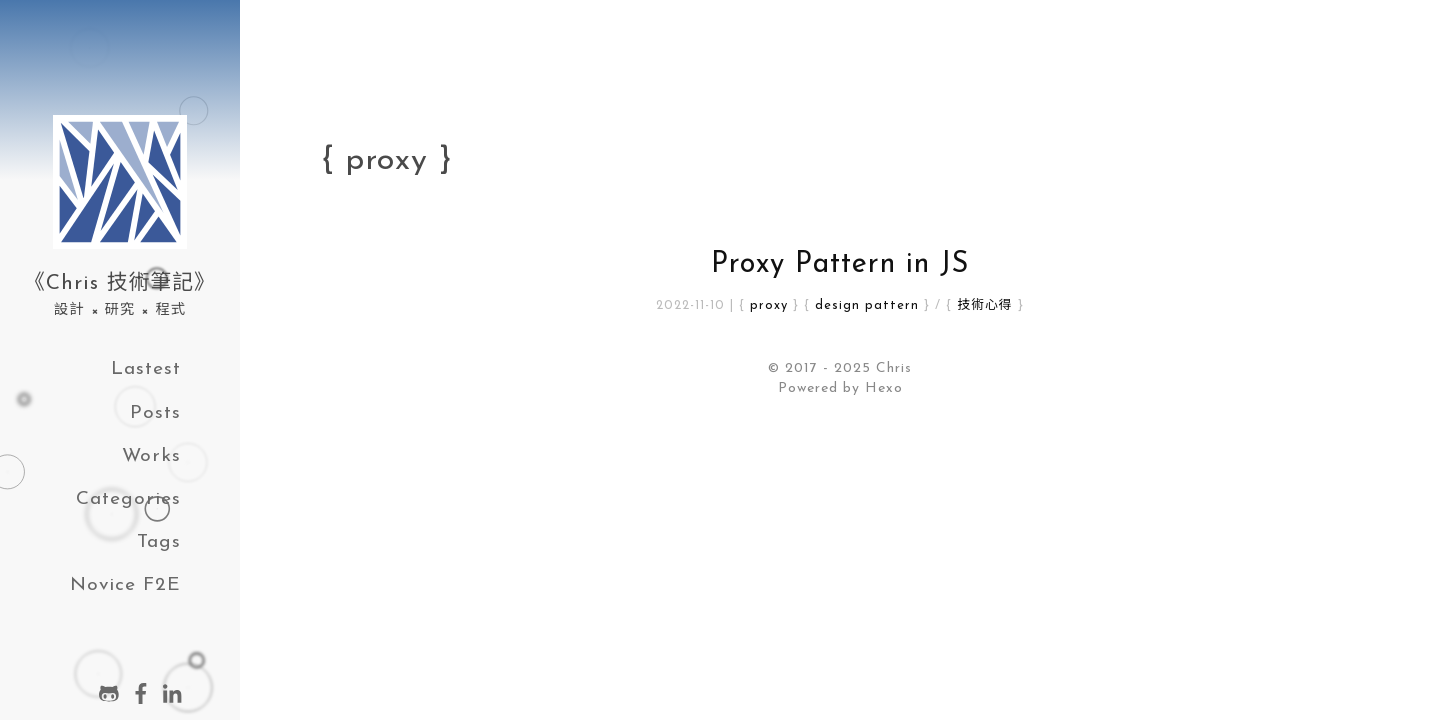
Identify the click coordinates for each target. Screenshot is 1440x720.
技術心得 (984, 305)
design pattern (867, 305)
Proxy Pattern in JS (840, 264)
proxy (769, 305)
